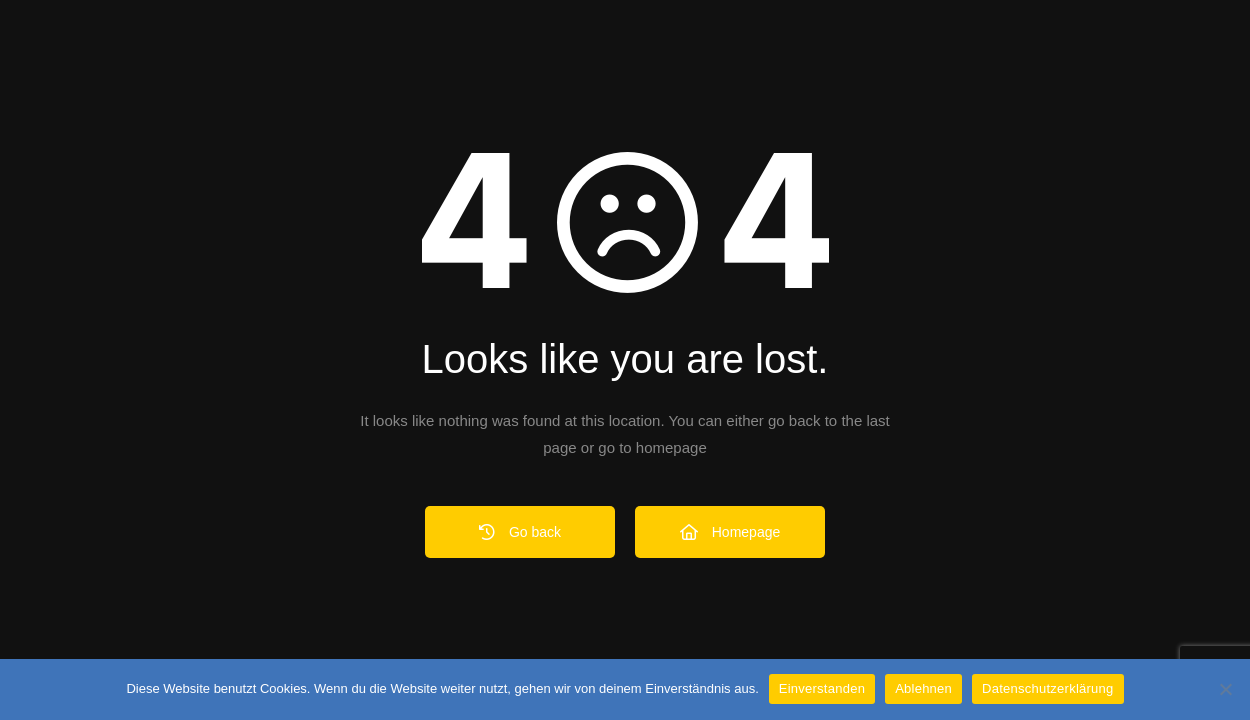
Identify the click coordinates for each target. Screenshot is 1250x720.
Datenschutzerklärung (1047, 688)
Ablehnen (923, 688)
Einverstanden (822, 688)
